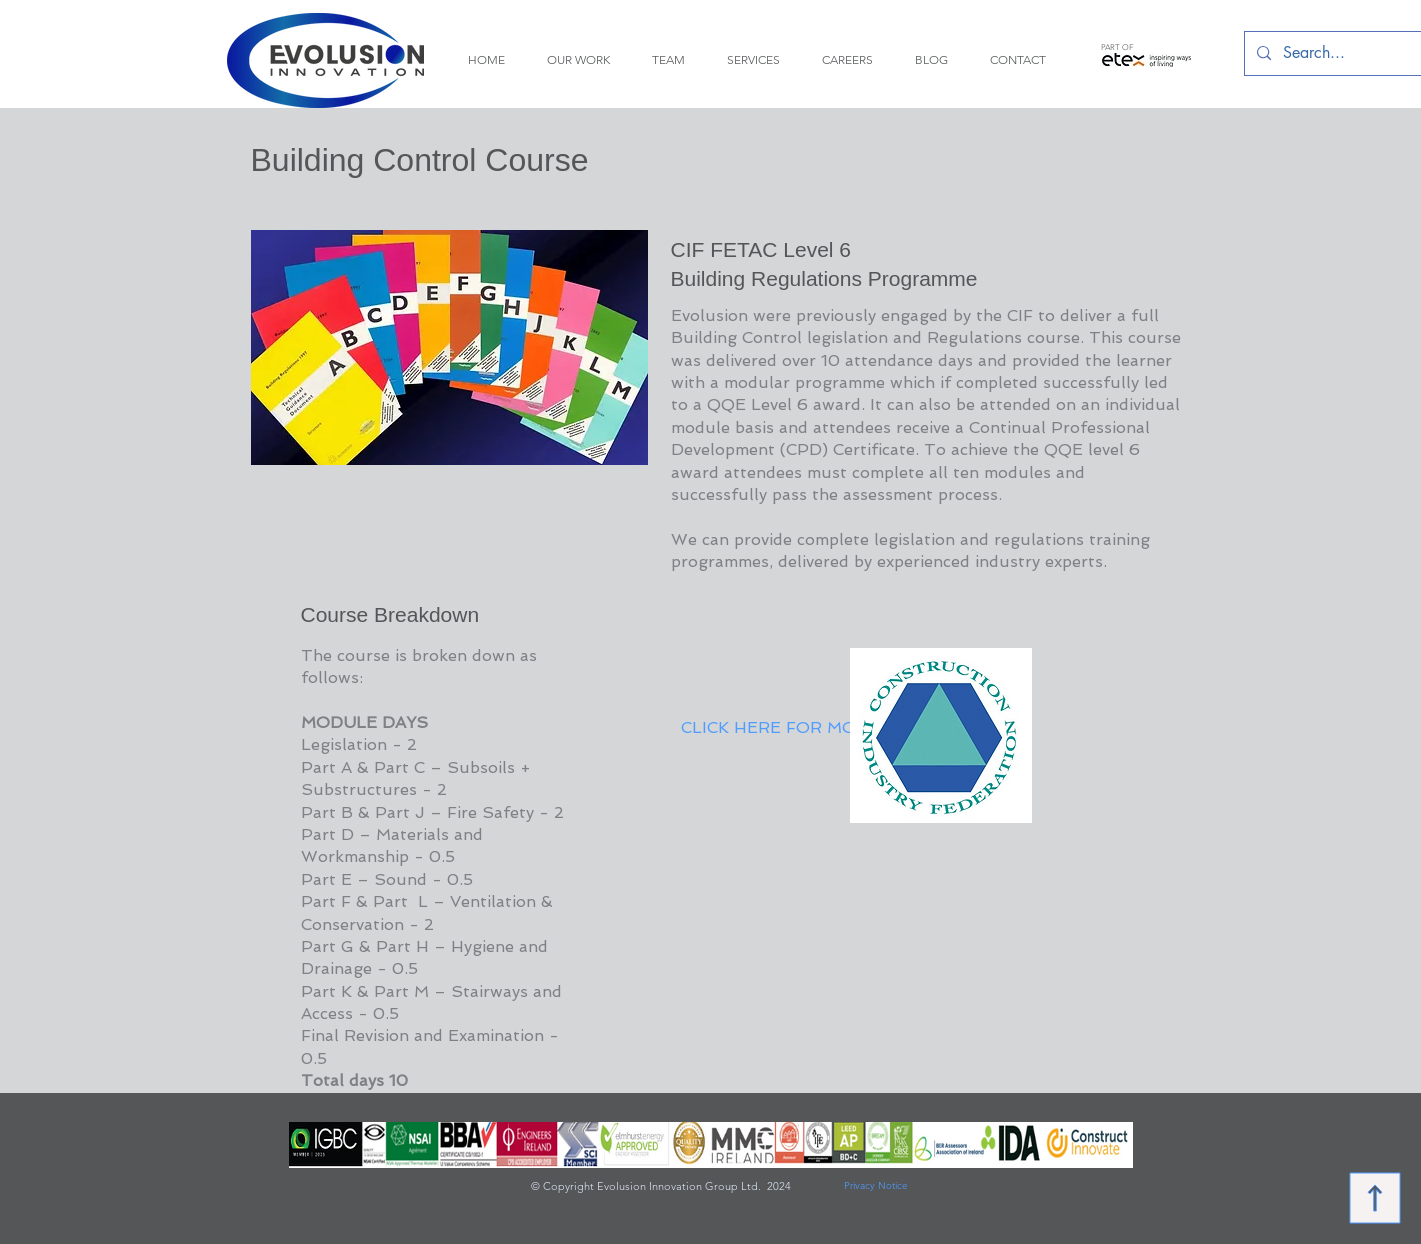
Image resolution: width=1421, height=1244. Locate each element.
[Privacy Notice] (876, 1186)
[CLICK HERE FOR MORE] (780, 728)
